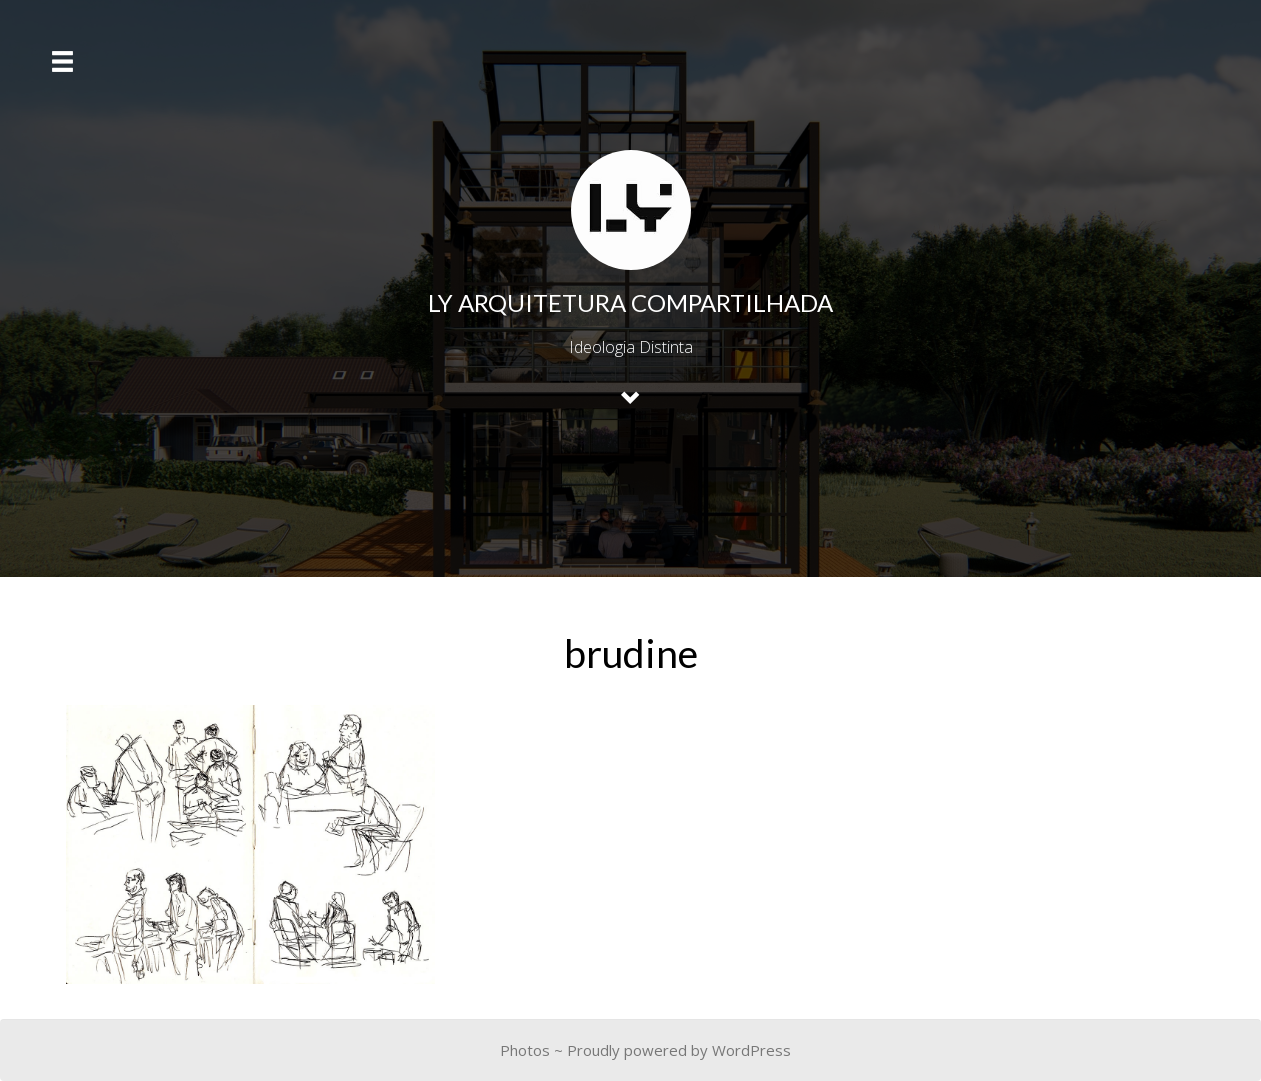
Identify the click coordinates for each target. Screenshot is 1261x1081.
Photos (525, 1050)
